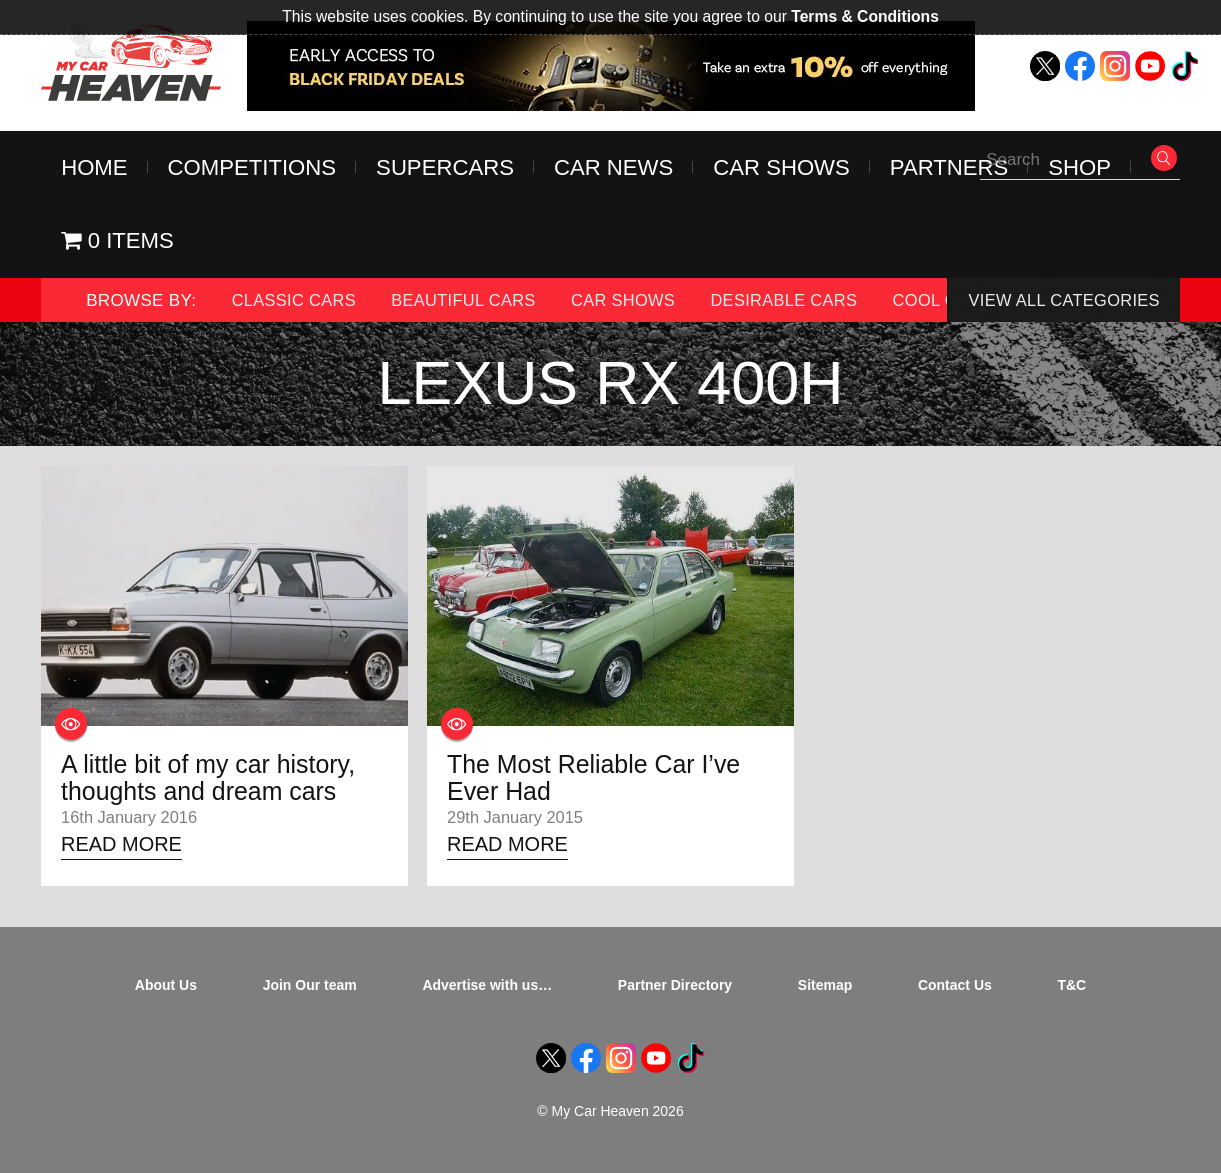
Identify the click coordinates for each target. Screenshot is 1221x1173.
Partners (956, 168)
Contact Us (955, 991)
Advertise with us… (487, 991)
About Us (166, 991)
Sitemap (825, 991)
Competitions (253, 168)
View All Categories (1061, 302)
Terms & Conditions (866, 16)
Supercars (447, 168)
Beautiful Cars (471, 302)
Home (94, 168)
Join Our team (310, 991)
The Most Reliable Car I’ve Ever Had (599, 782)
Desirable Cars (800, 302)
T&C (1071, 991)
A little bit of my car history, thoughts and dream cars (214, 782)
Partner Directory (675, 991)
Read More (124, 849)
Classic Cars (296, 302)
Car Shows (787, 168)
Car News (617, 168)
